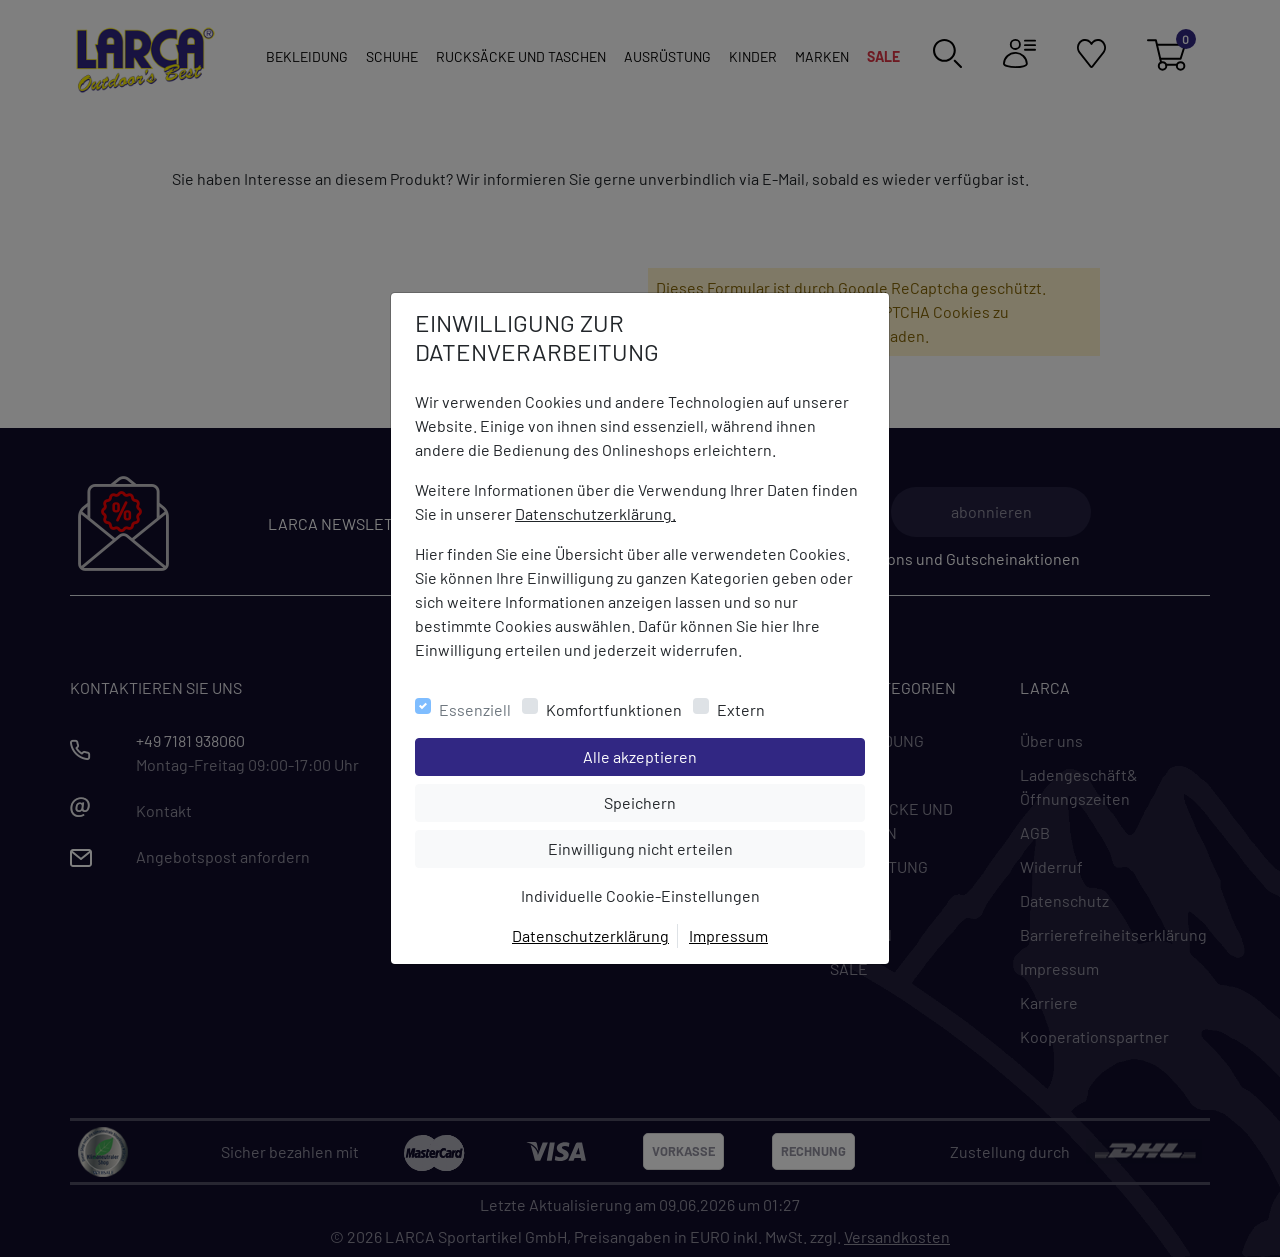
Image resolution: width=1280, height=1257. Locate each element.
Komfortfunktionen (614, 709)
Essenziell (475, 709)
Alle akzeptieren (720, 755)
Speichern (734, 801)
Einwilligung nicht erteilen (685, 847)
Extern (741, 709)
